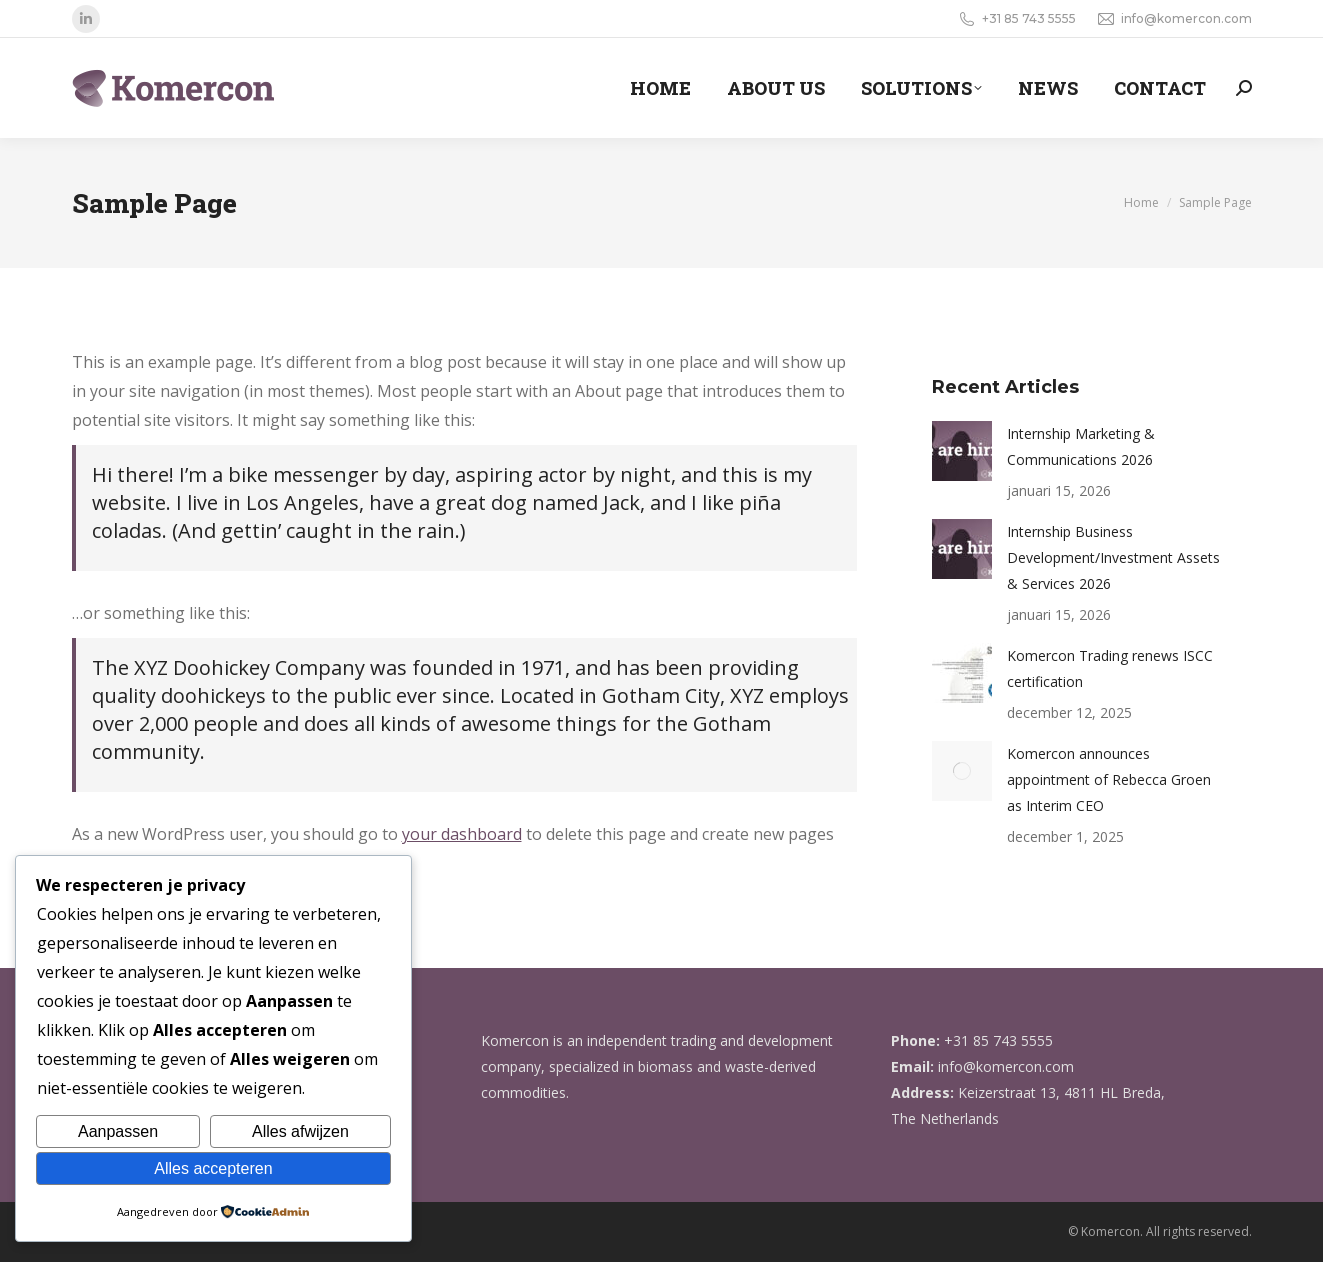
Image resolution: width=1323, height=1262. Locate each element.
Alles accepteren (213, 1168)
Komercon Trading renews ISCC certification (1110, 668)
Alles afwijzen (300, 1131)
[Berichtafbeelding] (962, 451)
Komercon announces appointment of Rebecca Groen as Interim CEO (1109, 779)
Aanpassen (118, 1131)
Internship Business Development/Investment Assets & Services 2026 (1113, 557)
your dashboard (462, 834)
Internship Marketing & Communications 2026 (1081, 446)
